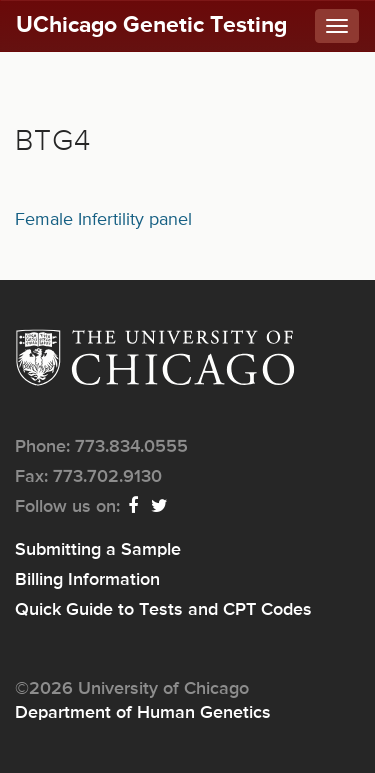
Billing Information (87, 580)
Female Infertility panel (103, 220)
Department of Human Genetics (143, 713)
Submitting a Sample (98, 550)
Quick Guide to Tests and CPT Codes (163, 610)
